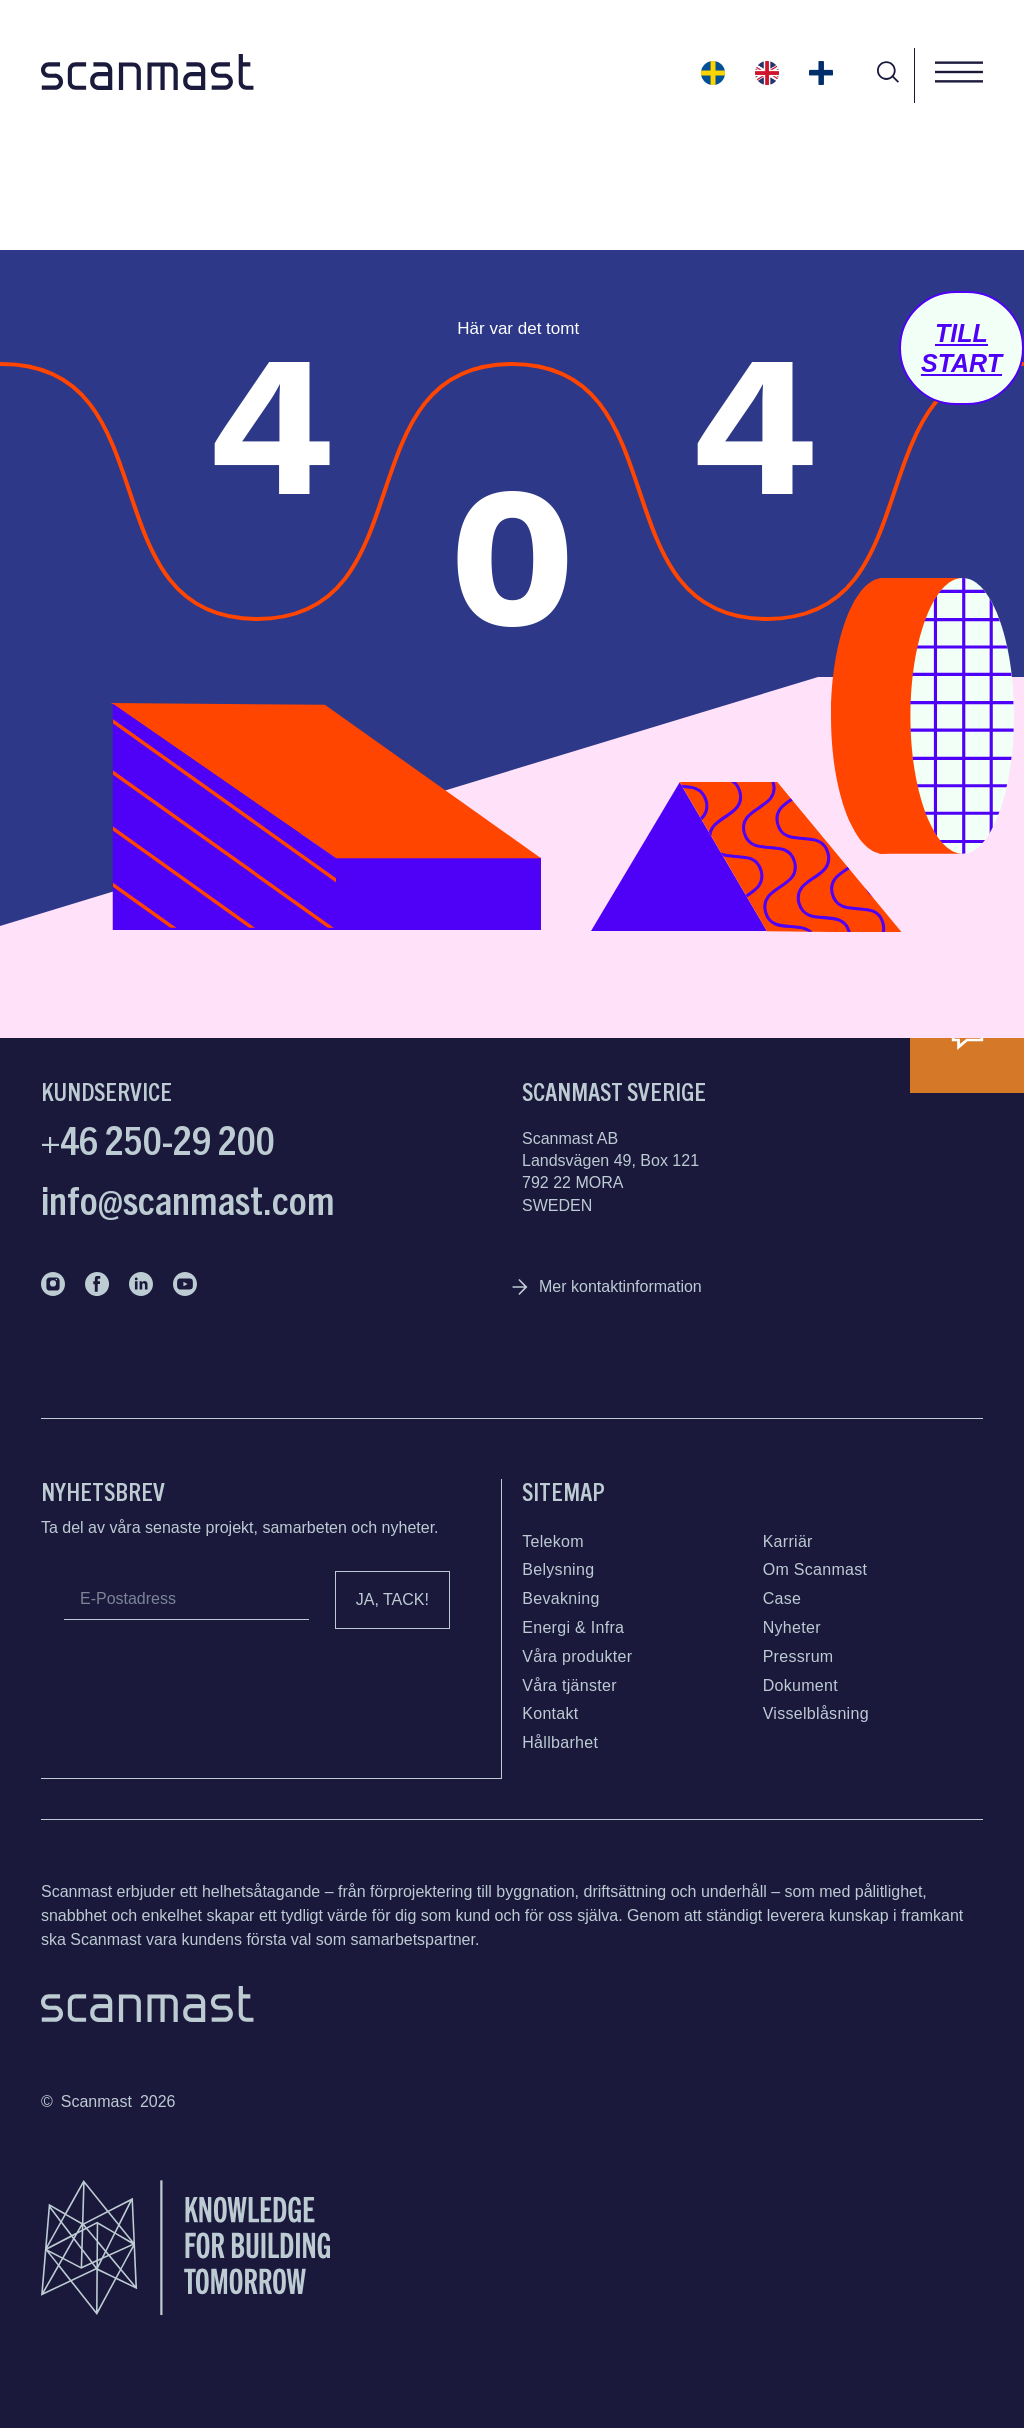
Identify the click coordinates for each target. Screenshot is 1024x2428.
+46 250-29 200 (158, 1138)
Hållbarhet (560, 1742)
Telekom (553, 1541)
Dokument (800, 1685)
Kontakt (550, 1713)
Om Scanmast (815, 1569)
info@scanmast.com (188, 1198)
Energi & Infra (573, 1627)
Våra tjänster (569, 1685)
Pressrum (798, 1656)
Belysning (558, 1569)
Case (782, 1598)
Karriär (788, 1541)
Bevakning (560, 1598)
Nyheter (792, 1627)
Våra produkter (577, 1656)
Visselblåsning (816, 1713)
